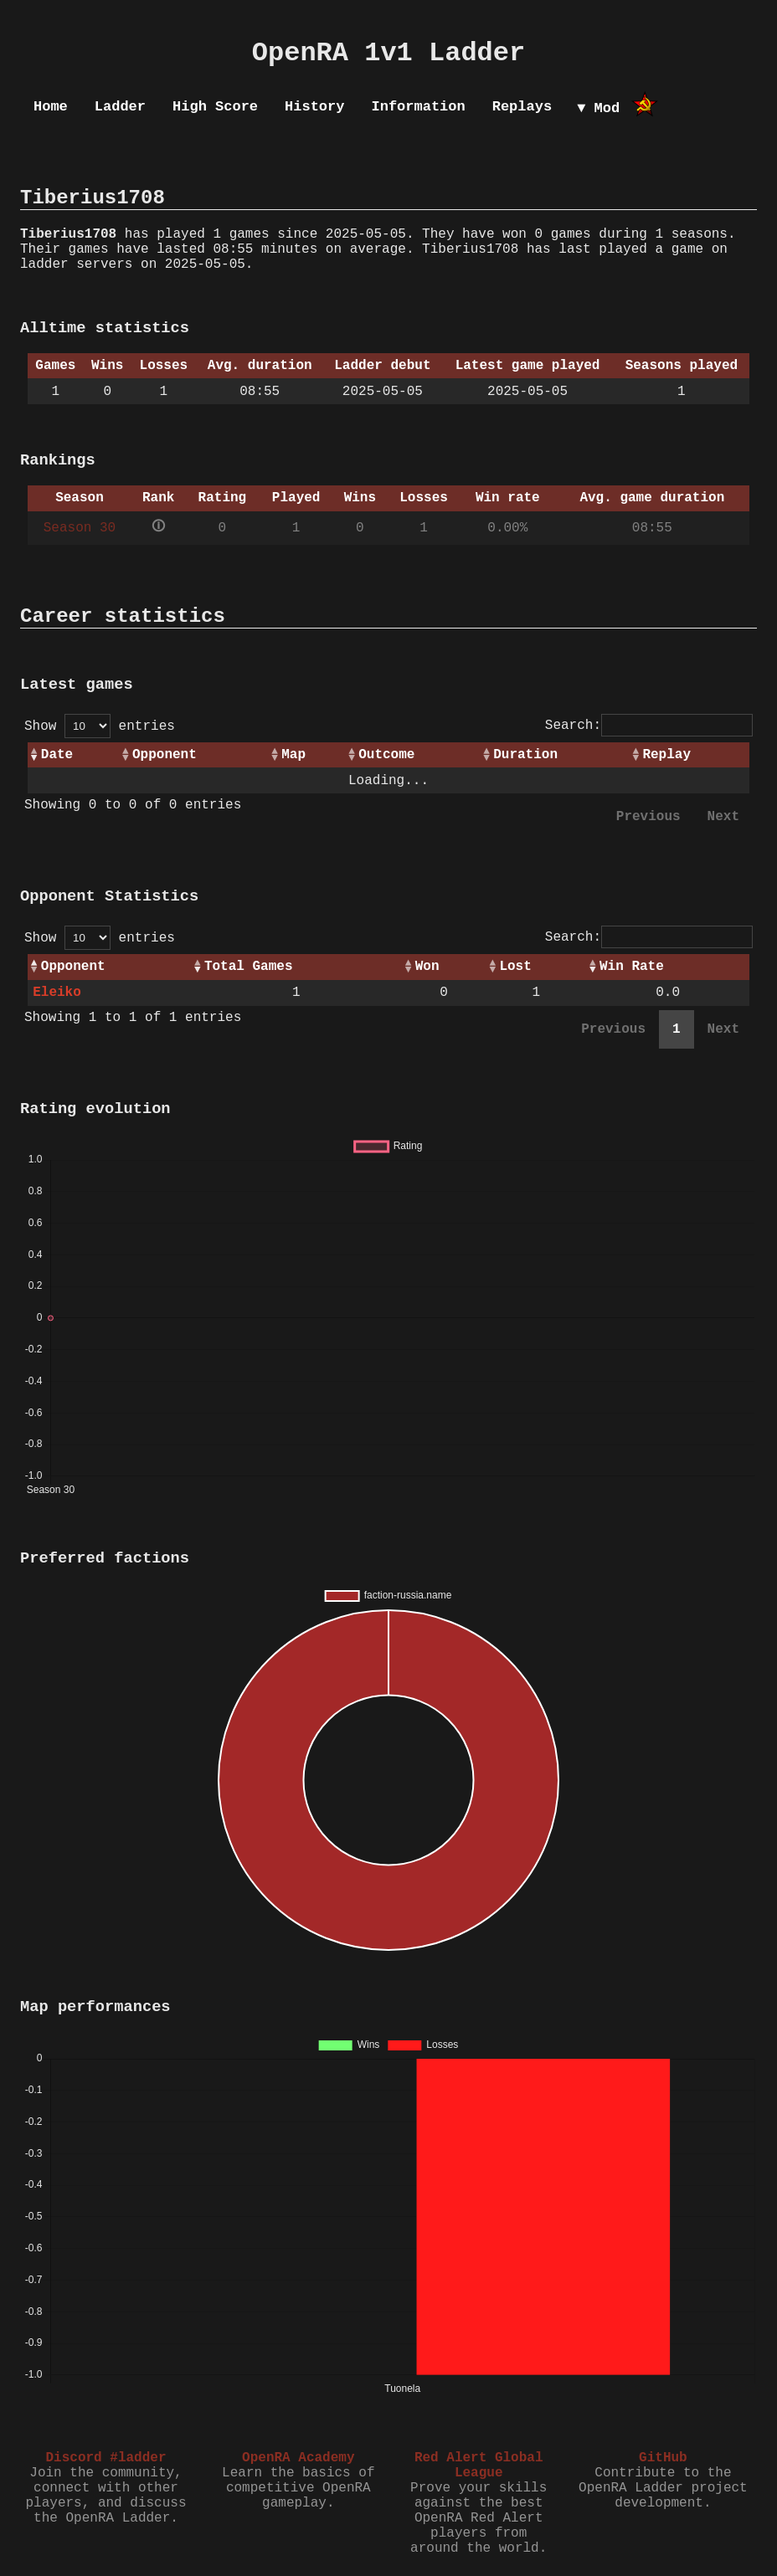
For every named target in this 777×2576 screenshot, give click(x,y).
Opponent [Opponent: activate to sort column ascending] (164, 754)
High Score (215, 107)
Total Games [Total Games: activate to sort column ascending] (248, 966)
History (314, 107)
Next (723, 816)
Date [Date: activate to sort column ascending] (57, 754)
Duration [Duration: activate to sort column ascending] (525, 754)
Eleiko (57, 992)
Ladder (120, 107)
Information (418, 107)
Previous (648, 816)
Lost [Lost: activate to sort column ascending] (515, 966)
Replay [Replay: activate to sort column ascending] (666, 754)
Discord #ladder (105, 2458)
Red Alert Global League (478, 2465)
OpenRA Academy (298, 2458)
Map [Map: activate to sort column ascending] (293, 754)
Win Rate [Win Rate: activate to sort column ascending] (631, 966)
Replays (522, 107)
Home (50, 107)
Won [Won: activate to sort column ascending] (427, 966)
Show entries (99, 726)
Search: (649, 725)
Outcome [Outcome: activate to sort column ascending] (386, 754)
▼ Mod (598, 108)
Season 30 (80, 528)
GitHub (663, 2458)
